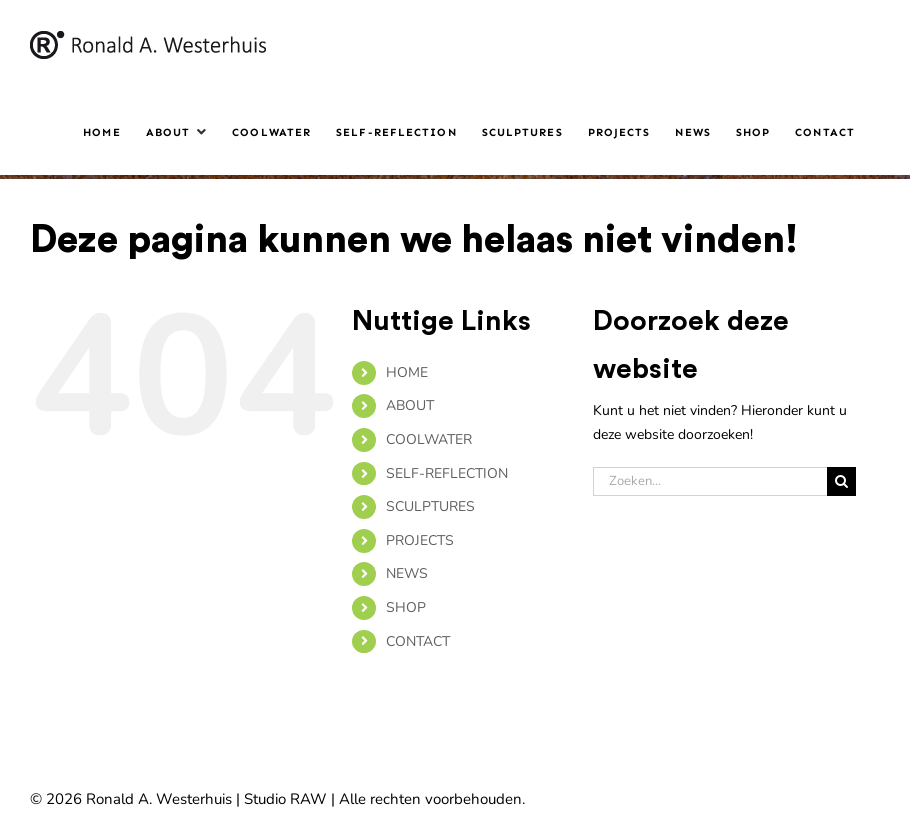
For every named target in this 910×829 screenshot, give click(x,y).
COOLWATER (429, 439)
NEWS (407, 573)
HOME (407, 372)
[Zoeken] (841, 481)
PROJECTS (420, 540)
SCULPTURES (430, 506)
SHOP (406, 607)
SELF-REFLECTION (447, 473)
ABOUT (410, 405)
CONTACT (418, 641)
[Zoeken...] (710, 481)
